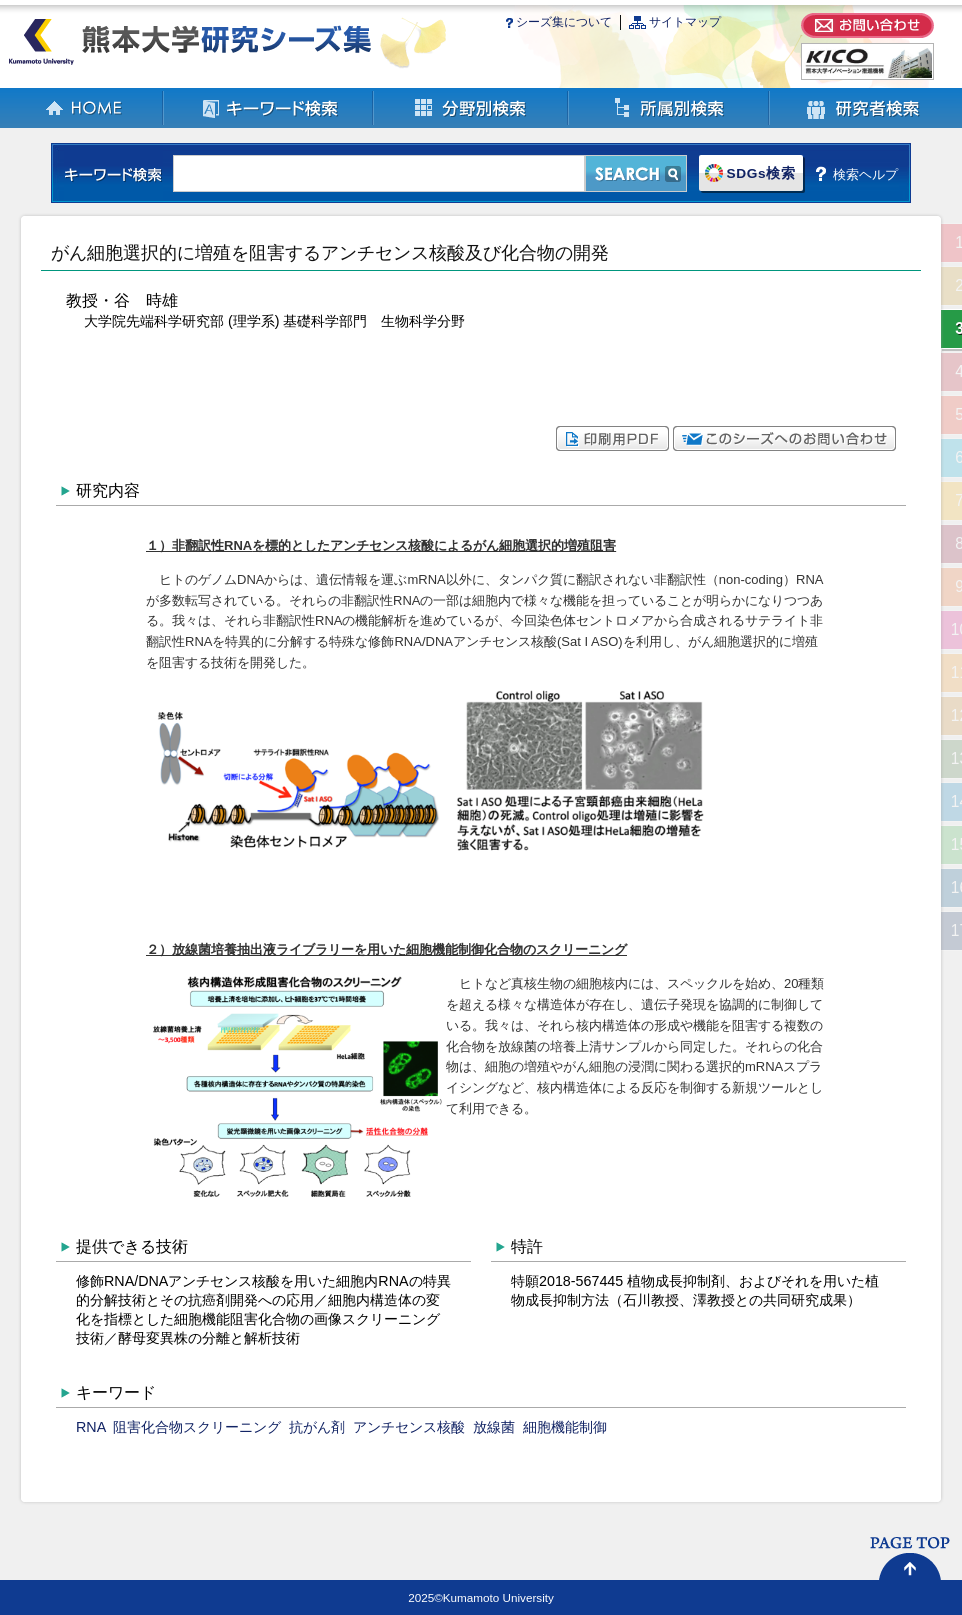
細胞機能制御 (565, 1427)
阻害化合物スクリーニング (197, 1427)
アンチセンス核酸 (409, 1427)
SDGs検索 (760, 173)
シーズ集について (564, 22)
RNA (90, 1427)
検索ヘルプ (865, 174)
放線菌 (494, 1427)
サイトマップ (685, 22)
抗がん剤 (317, 1427)
